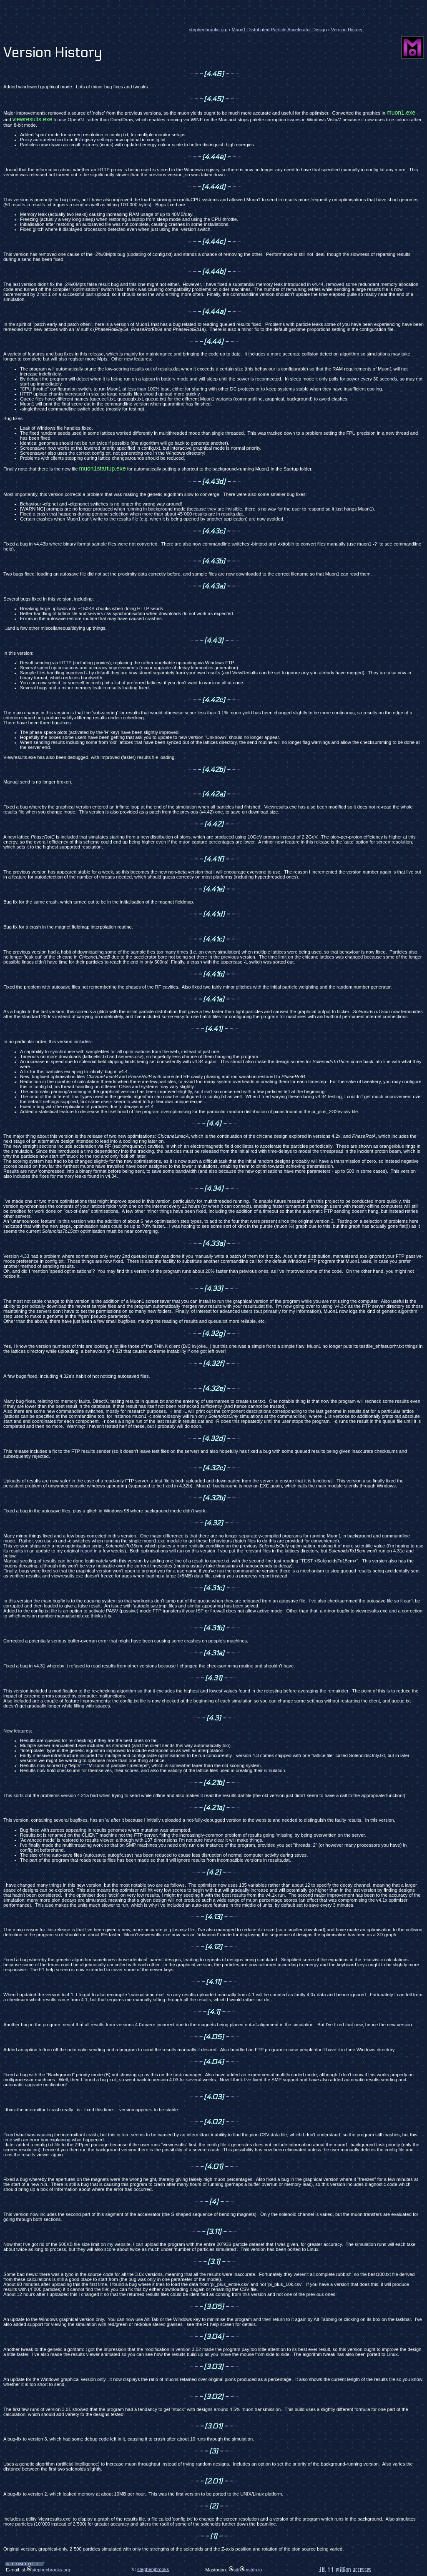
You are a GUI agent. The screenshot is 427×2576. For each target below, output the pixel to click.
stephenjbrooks (153, 2569)
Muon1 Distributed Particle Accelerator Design (279, 29)
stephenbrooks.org (208, 29)
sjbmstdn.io (245, 2569)
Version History (346, 29)
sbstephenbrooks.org (46, 2569)
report (86, 1550)
